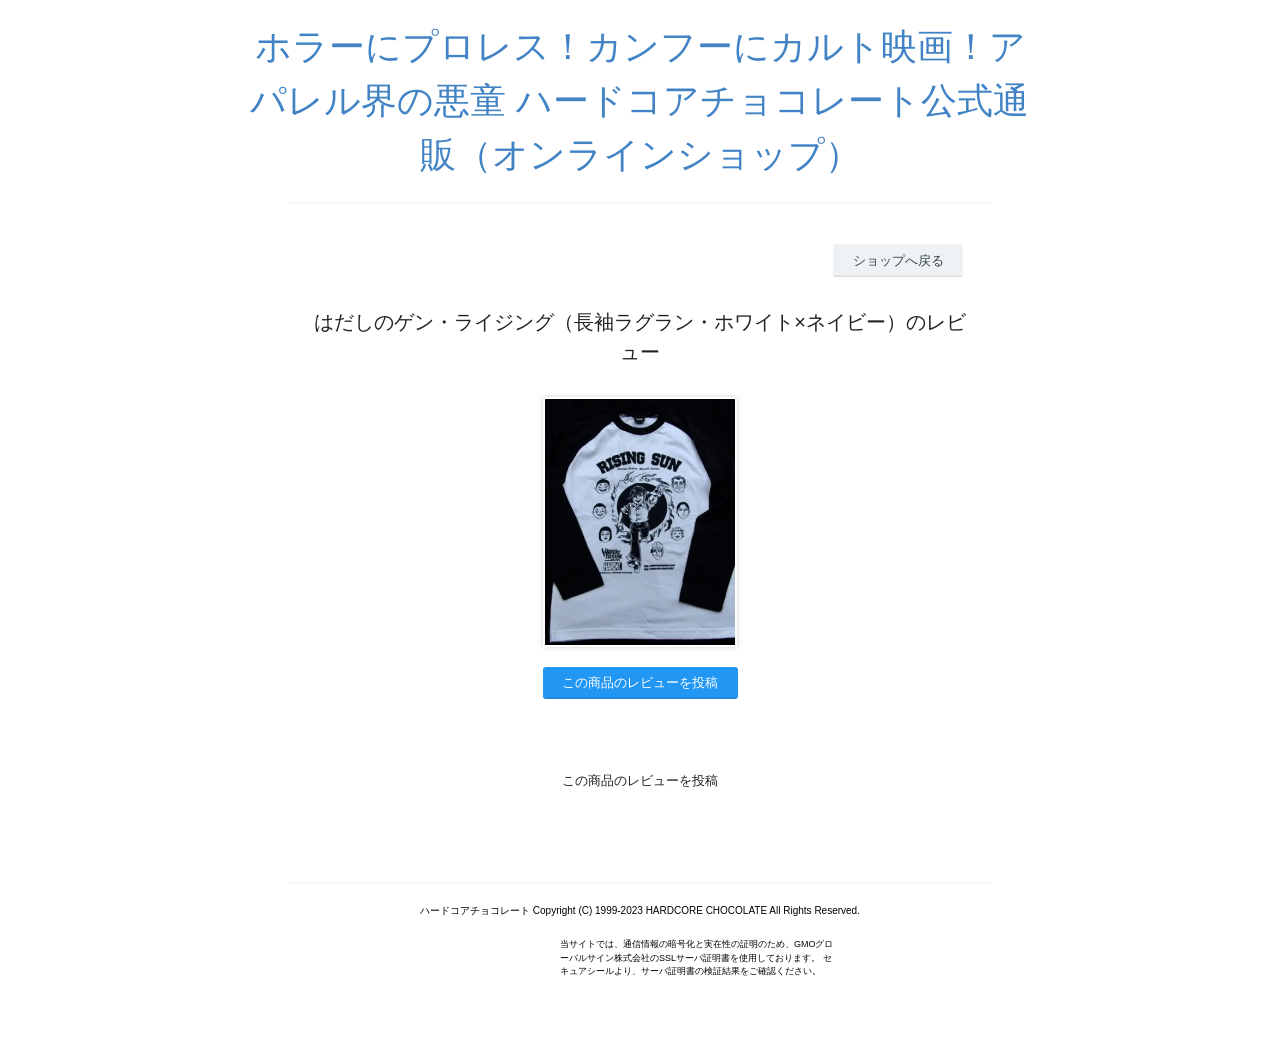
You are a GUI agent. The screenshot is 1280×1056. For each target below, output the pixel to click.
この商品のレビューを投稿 (640, 682)
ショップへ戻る (898, 260)
